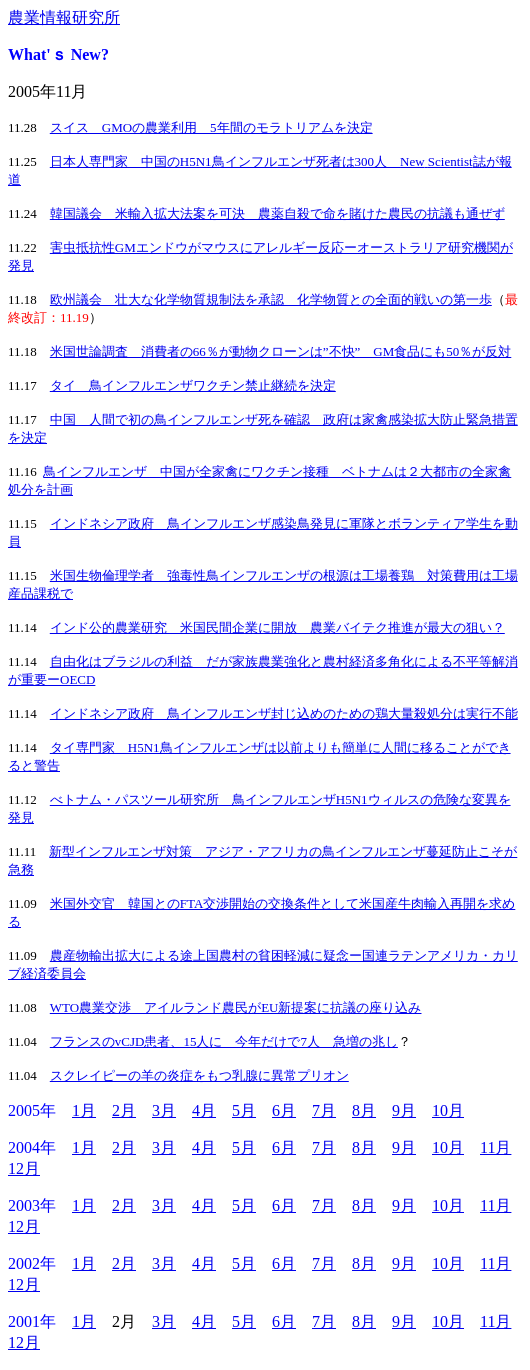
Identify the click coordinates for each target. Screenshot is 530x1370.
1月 (84, 1110)
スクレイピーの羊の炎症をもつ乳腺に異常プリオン (199, 1075)
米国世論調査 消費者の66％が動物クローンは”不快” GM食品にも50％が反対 (281, 351)
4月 (204, 1110)
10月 (448, 1110)
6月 (284, 1110)
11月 (495, 1147)
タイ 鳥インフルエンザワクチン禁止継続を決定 (193, 385)
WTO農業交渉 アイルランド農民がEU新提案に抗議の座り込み (236, 1007)
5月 (244, 1110)
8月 (364, 1110)
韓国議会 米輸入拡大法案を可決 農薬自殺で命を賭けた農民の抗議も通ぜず (277, 213)
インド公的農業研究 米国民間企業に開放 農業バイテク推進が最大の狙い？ (277, 627)
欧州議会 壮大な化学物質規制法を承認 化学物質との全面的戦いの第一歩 (271, 299)
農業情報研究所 (64, 17)
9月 (404, 1110)
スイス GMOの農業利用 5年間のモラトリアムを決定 (211, 127)
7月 (324, 1110)
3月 (164, 1110)
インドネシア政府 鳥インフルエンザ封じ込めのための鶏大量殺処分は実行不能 (284, 713)
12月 (24, 1168)
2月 (124, 1110)
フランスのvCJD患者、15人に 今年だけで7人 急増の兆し (224, 1041)
